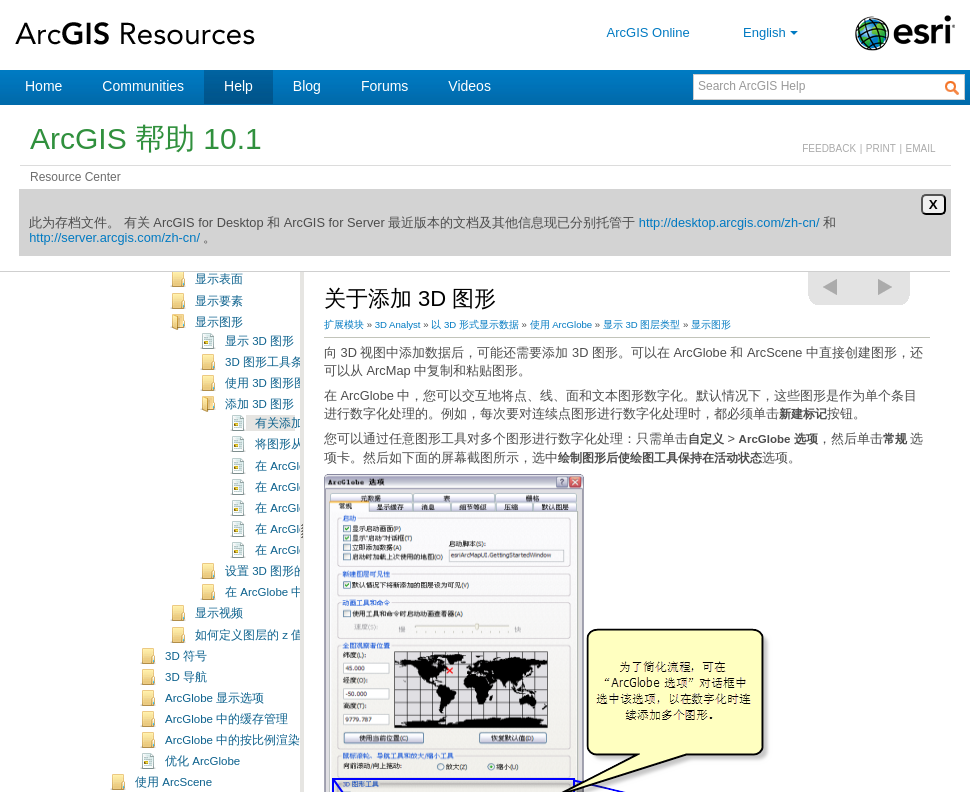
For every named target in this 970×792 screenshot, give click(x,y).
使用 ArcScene (173, 782)
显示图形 (219, 322)
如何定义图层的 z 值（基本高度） (285, 635)
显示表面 (219, 279)
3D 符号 (186, 656)
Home (43, 86)
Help (238, 86)
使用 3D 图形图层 (271, 383)
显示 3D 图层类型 (642, 324)
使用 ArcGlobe (561, 324)
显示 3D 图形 (259, 341)
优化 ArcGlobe (202, 761)
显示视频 (219, 613)
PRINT (881, 148)
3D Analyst (398, 324)
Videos (469, 86)
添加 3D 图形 (259, 404)
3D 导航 (186, 677)
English (772, 32)
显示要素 (219, 301)
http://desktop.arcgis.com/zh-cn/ (729, 222)
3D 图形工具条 (264, 362)
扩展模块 (344, 324)
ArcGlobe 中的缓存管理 (226, 719)
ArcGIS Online (648, 32)
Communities (143, 86)
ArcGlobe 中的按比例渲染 (232, 740)
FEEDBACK (829, 148)
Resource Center (75, 177)
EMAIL (921, 148)
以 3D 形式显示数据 (475, 324)
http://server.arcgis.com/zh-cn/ (114, 237)
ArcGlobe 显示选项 (214, 698)
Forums (384, 86)
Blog (307, 86)
